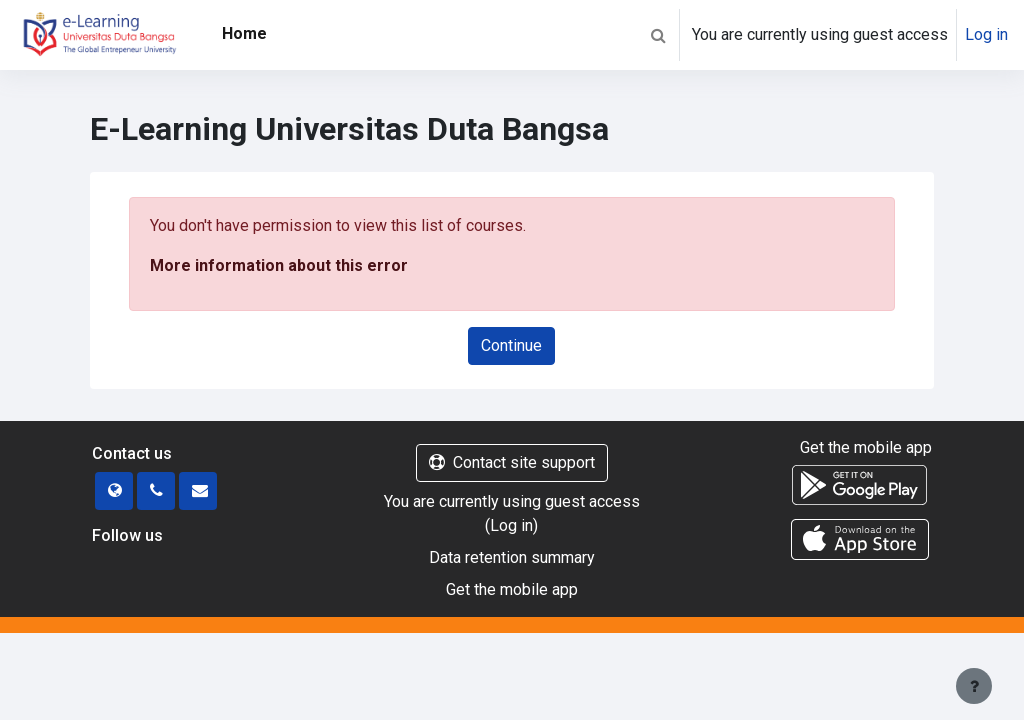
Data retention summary (512, 557)
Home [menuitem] (244, 33)
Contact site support (512, 462)
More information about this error (279, 265)
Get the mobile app (512, 589)
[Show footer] (974, 686)
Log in (986, 34)
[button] (658, 35)
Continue (511, 345)
